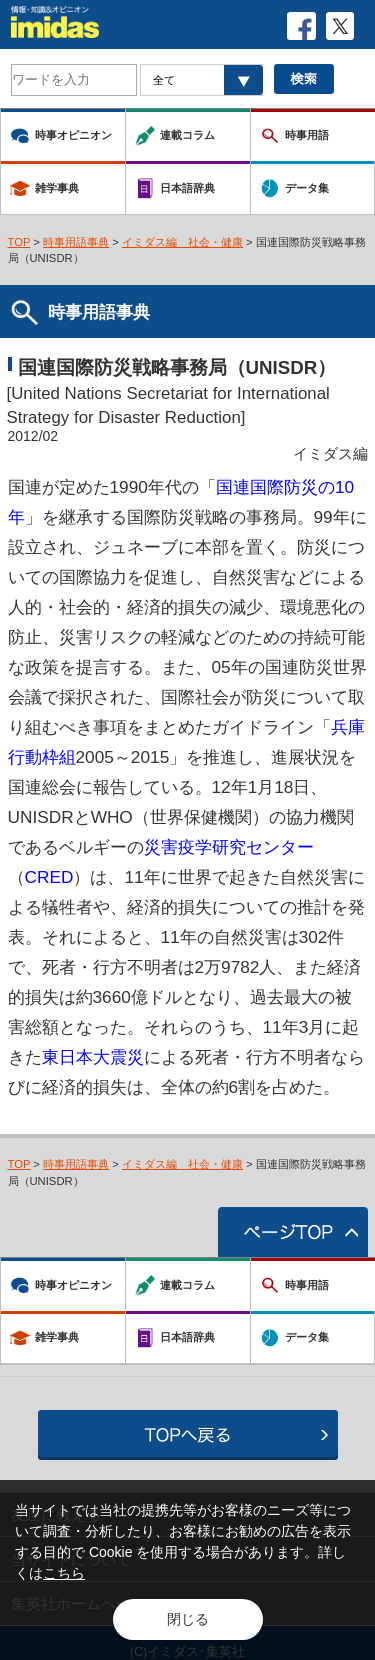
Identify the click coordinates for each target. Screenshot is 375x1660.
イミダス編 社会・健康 (182, 242)
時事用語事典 (76, 242)
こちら (64, 1573)
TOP (19, 242)
